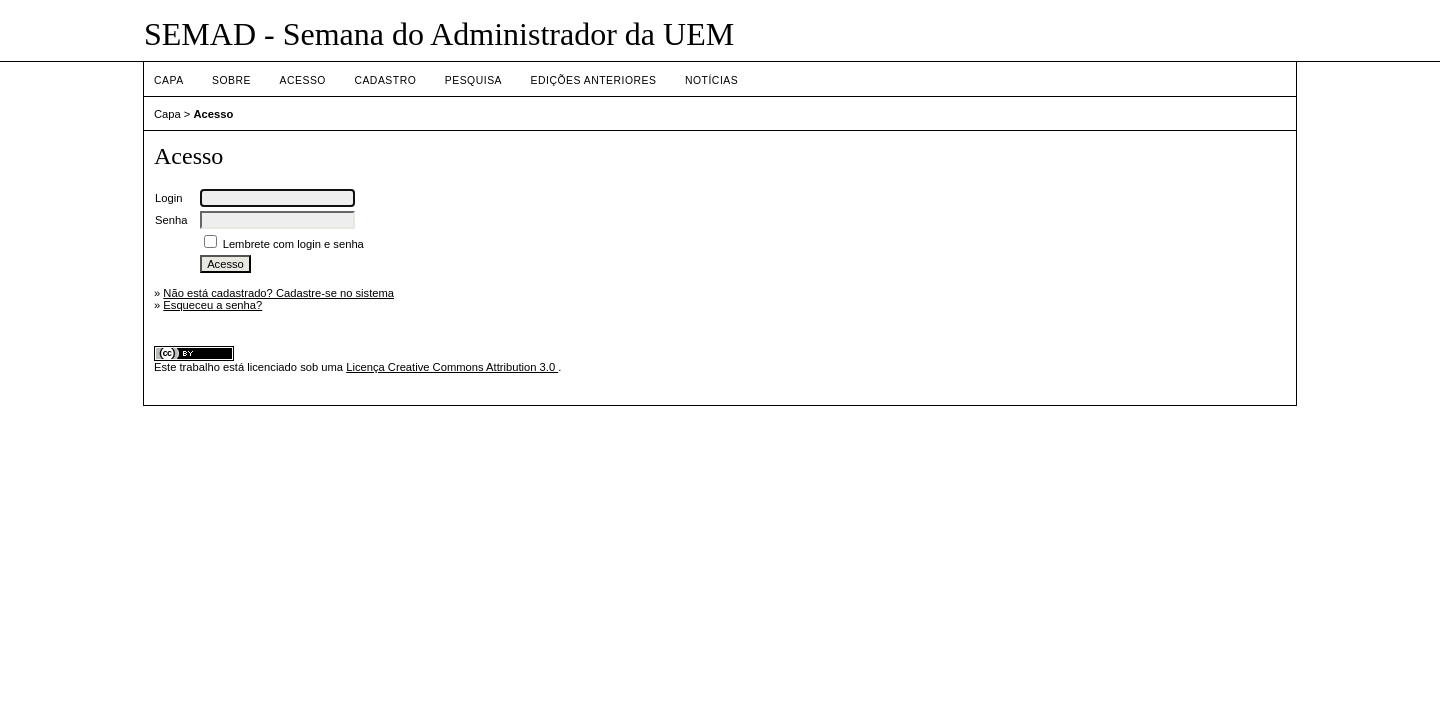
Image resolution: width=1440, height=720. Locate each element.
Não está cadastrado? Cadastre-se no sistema (278, 293)
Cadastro (385, 80)
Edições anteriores (594, 80)
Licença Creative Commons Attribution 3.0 (452, 367)
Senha (171, 220)
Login (168, 198)
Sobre (231, 80)
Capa (169, 80)
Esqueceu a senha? (212, 305)
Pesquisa (473, 80)
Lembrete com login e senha (293, 244)
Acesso (303, 80)
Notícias (711, 80)
